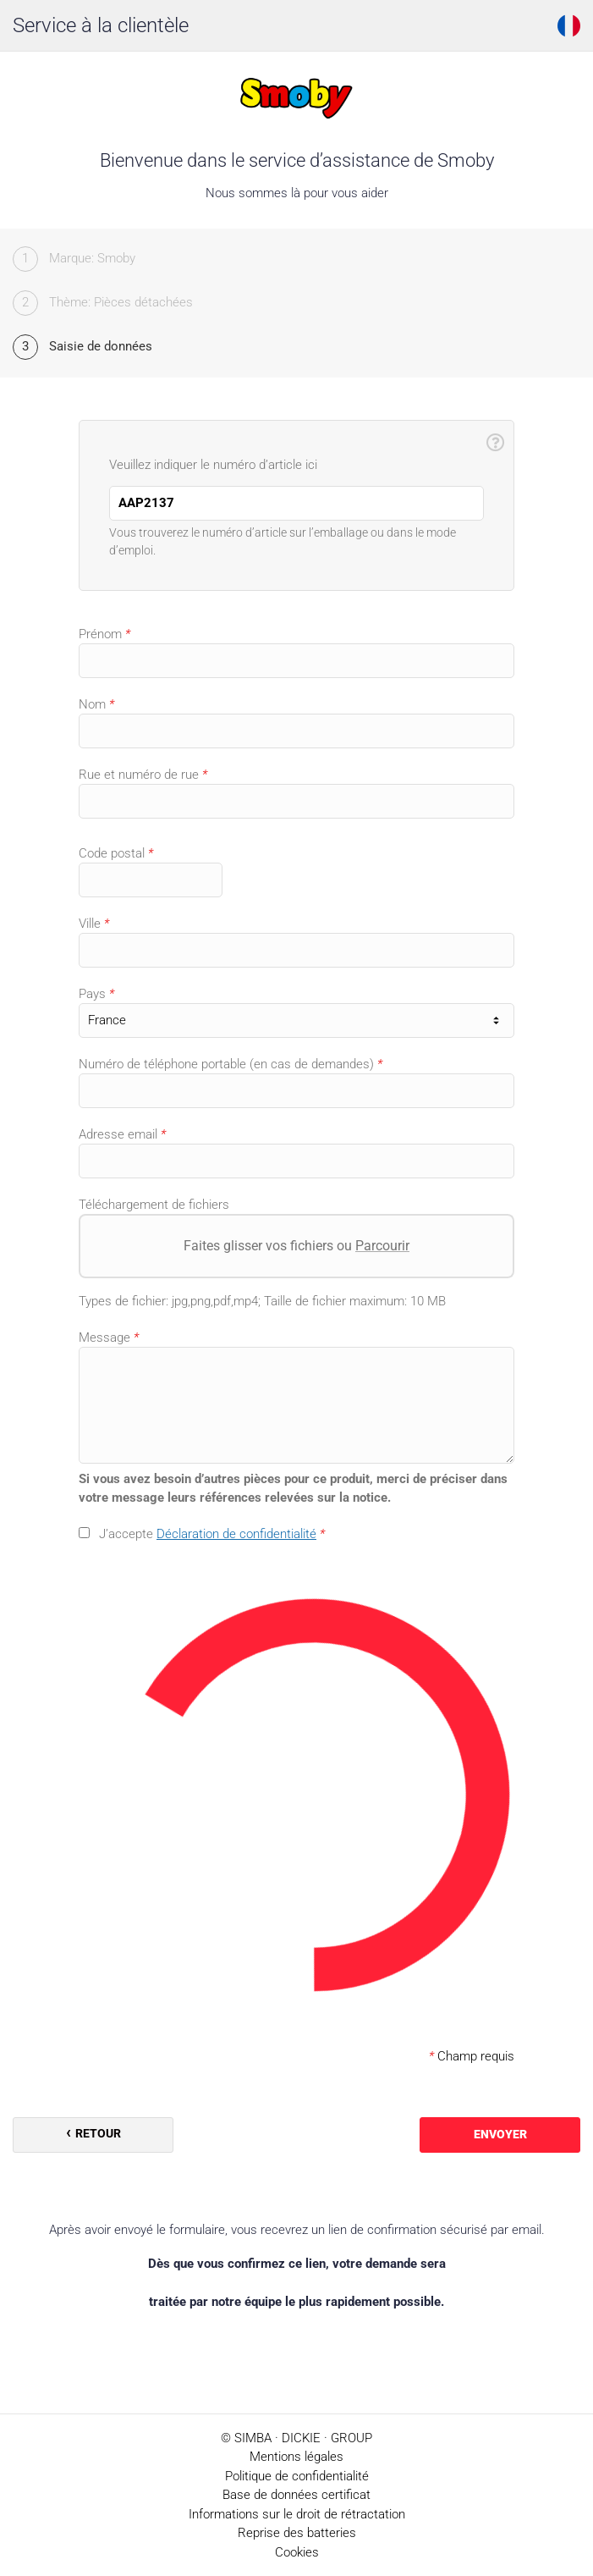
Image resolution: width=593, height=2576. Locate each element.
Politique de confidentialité (297, 2476)
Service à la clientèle (101, 25)
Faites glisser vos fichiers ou (296, 1246)
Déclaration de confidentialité (236, 1534)
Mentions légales (296, 2456)
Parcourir (382, 1246)
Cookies (297, 2552)
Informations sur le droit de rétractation (297, 2514)
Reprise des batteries (297, 2532)
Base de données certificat (296, 2494)
